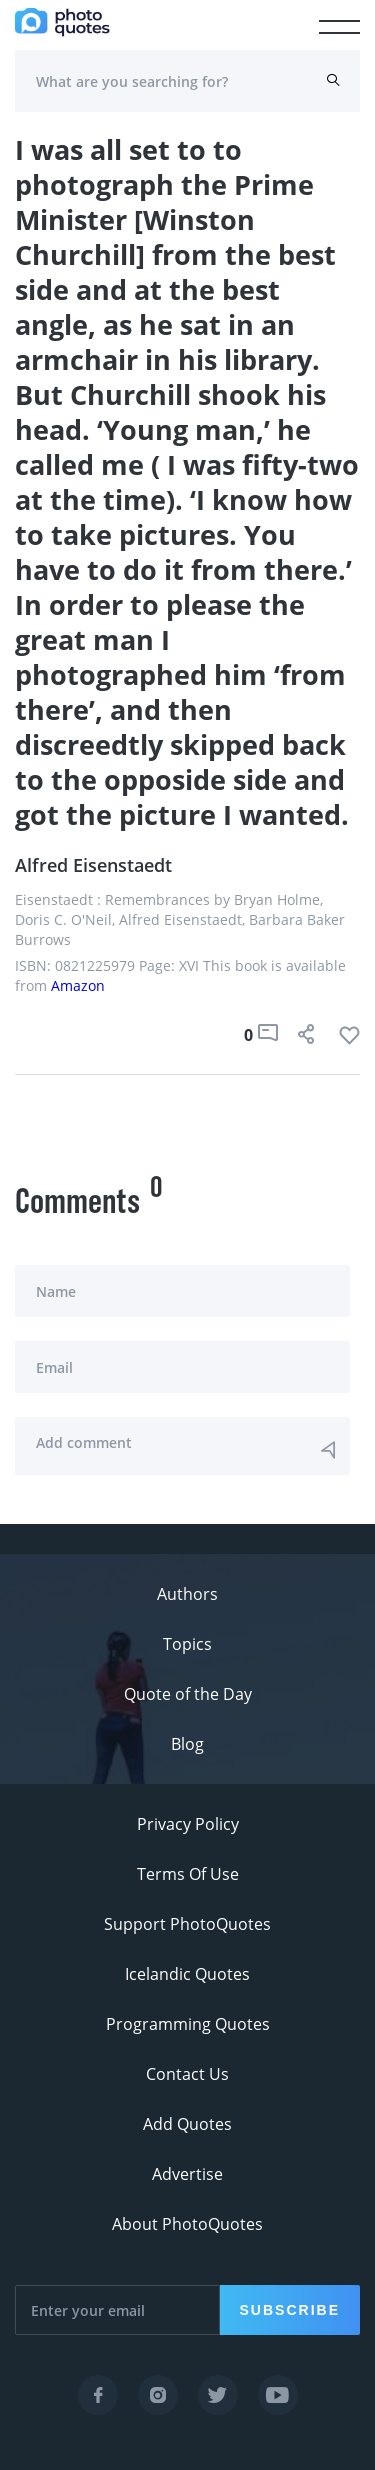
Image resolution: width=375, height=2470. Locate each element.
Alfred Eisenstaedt (93, 865)
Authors (187, 1594)
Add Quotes (187, 2124)
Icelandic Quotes (187, 1974)
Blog (187, 1744)
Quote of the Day (188, 1694)
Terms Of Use (188, 1874)
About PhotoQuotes (187, 2224)
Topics (187, 1644)
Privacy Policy (188, 1824)
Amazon (78, 985)
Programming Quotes (188, 2024)
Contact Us (187, 2074)
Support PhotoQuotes (187, 1924)
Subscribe (290, 2310)
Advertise (187, 2174)
